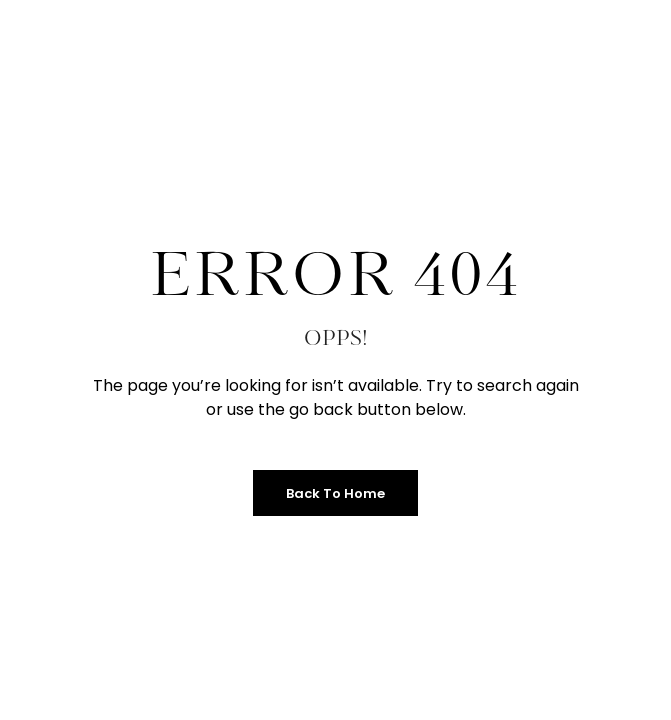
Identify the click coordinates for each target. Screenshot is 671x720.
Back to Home (335, 493)
